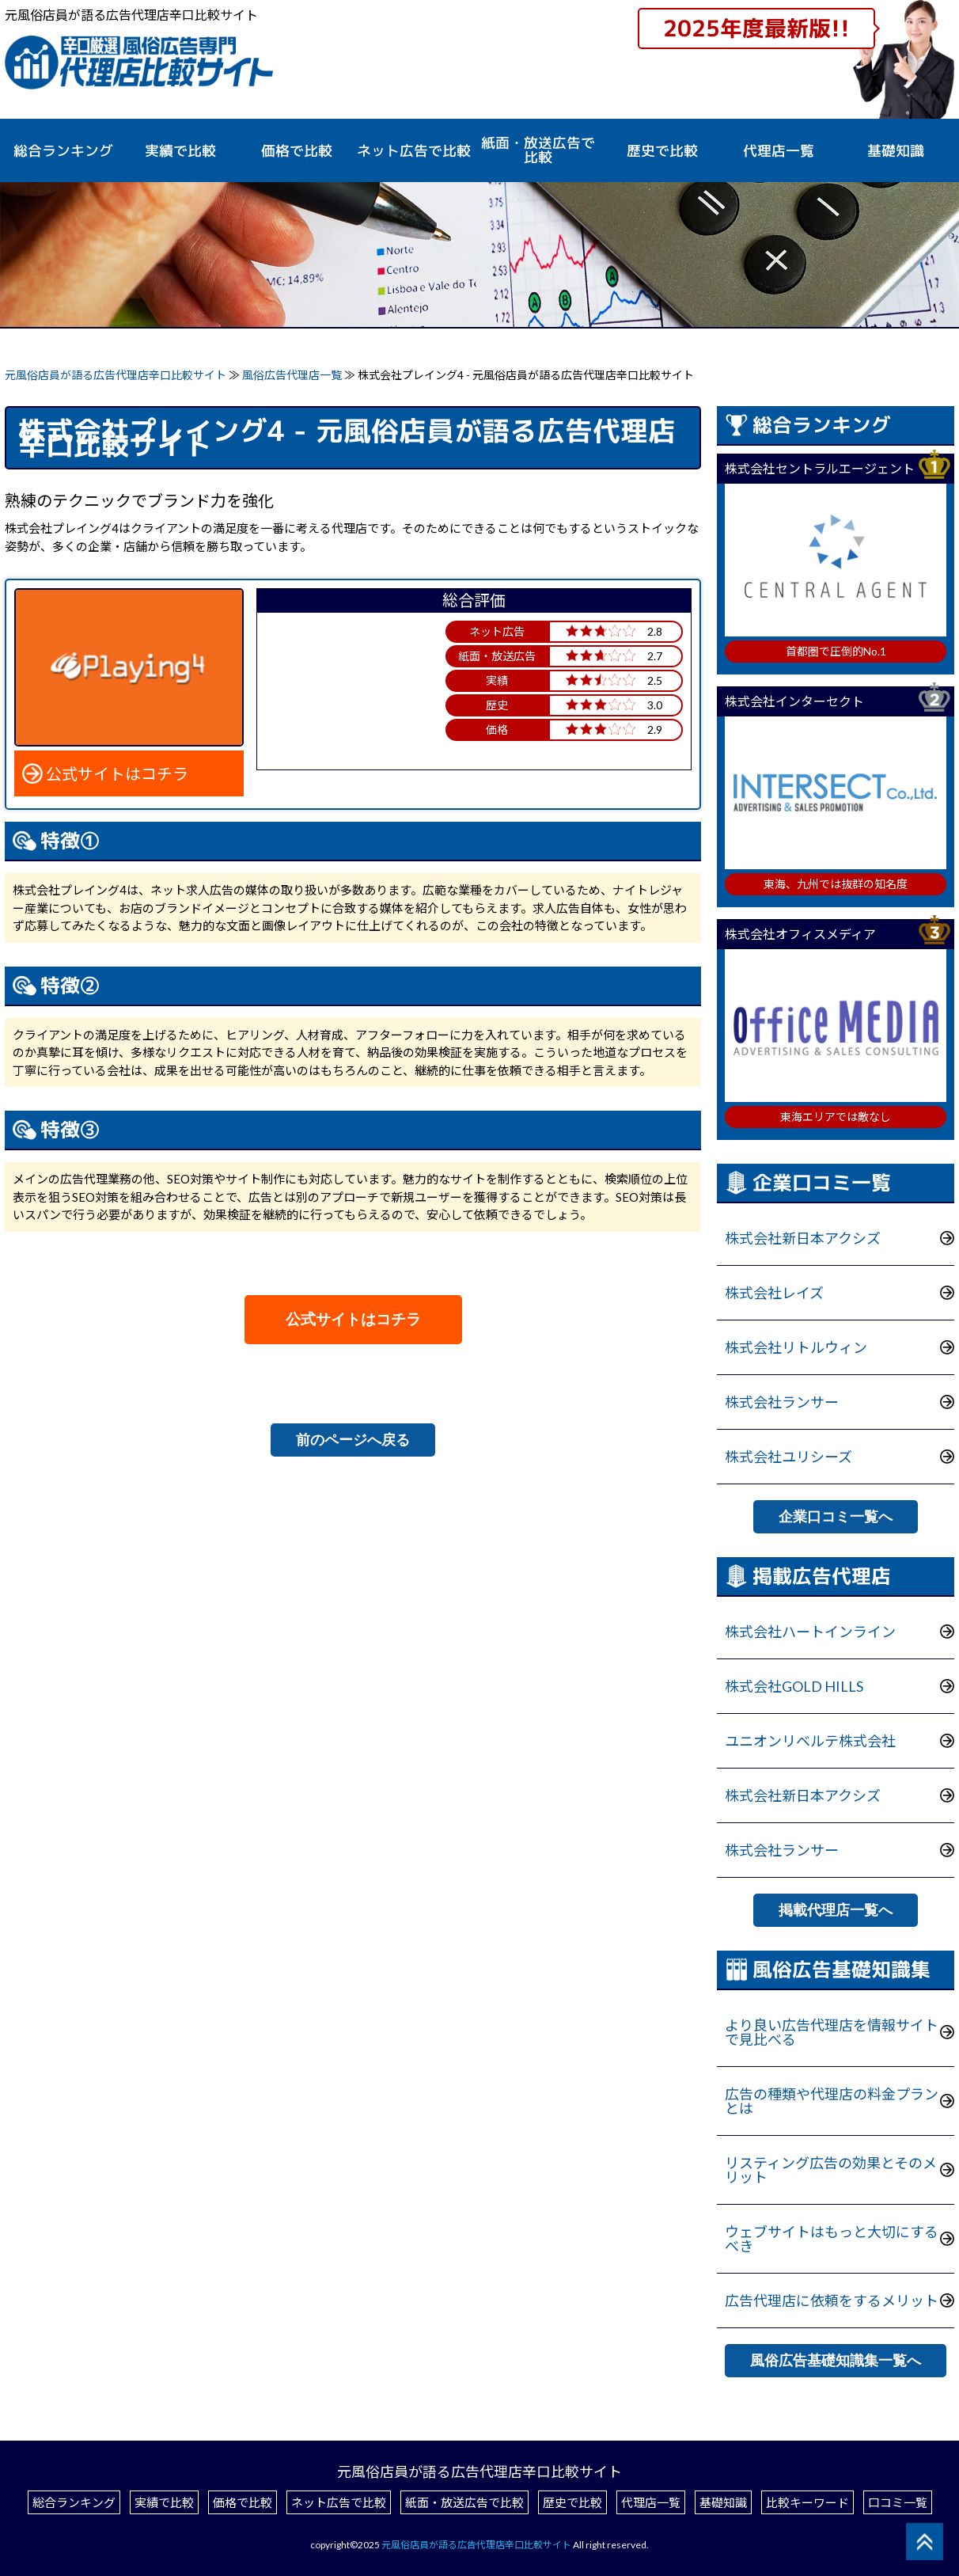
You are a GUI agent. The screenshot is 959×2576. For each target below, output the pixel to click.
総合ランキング (63, 151)
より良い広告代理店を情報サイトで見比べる (831, 2032)
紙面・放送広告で (538, 150)
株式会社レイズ (774, 1292)
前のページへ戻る (353, 1440)
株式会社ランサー (782, 1402)
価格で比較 (296, 151)
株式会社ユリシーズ (788, 1456)
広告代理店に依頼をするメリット (831, 2300)
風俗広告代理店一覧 (293, 375)
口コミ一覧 (897, 2502)
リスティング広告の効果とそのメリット (831, 2170)
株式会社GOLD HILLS (794, 1686)
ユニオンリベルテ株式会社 (810, 1741)
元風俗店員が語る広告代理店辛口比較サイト (115, 375)
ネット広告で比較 (338, 2502)
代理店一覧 (778, 151)
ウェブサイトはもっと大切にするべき (831, 2239)
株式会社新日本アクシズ (803, 1238)
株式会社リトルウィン (796, 1347)
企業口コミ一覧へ (836, 1517)
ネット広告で (414, 151)
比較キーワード (807, 2502)
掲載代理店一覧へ (836, 1910)
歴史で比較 (662, 151)
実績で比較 (180, 151)
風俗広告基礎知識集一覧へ (835, 2361)
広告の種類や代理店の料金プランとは (831, 2101)
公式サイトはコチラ (117, 773)
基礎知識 (895, 151)
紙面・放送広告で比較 (464, 2502)
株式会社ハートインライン (810, 1631)
